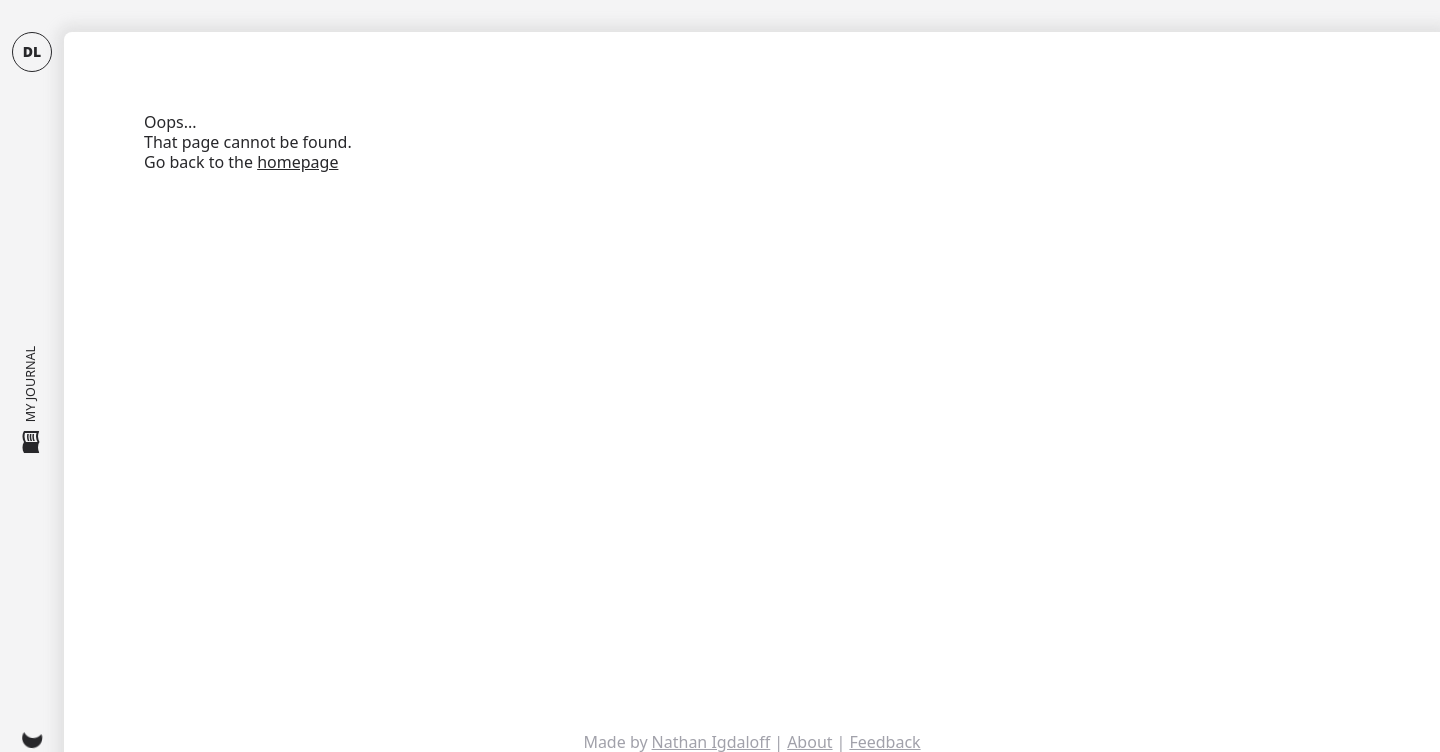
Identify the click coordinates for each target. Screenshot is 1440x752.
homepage (297, 162)
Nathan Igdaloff (711, 742)
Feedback (884, 742)
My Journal (31, 400)
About (809, 742)
